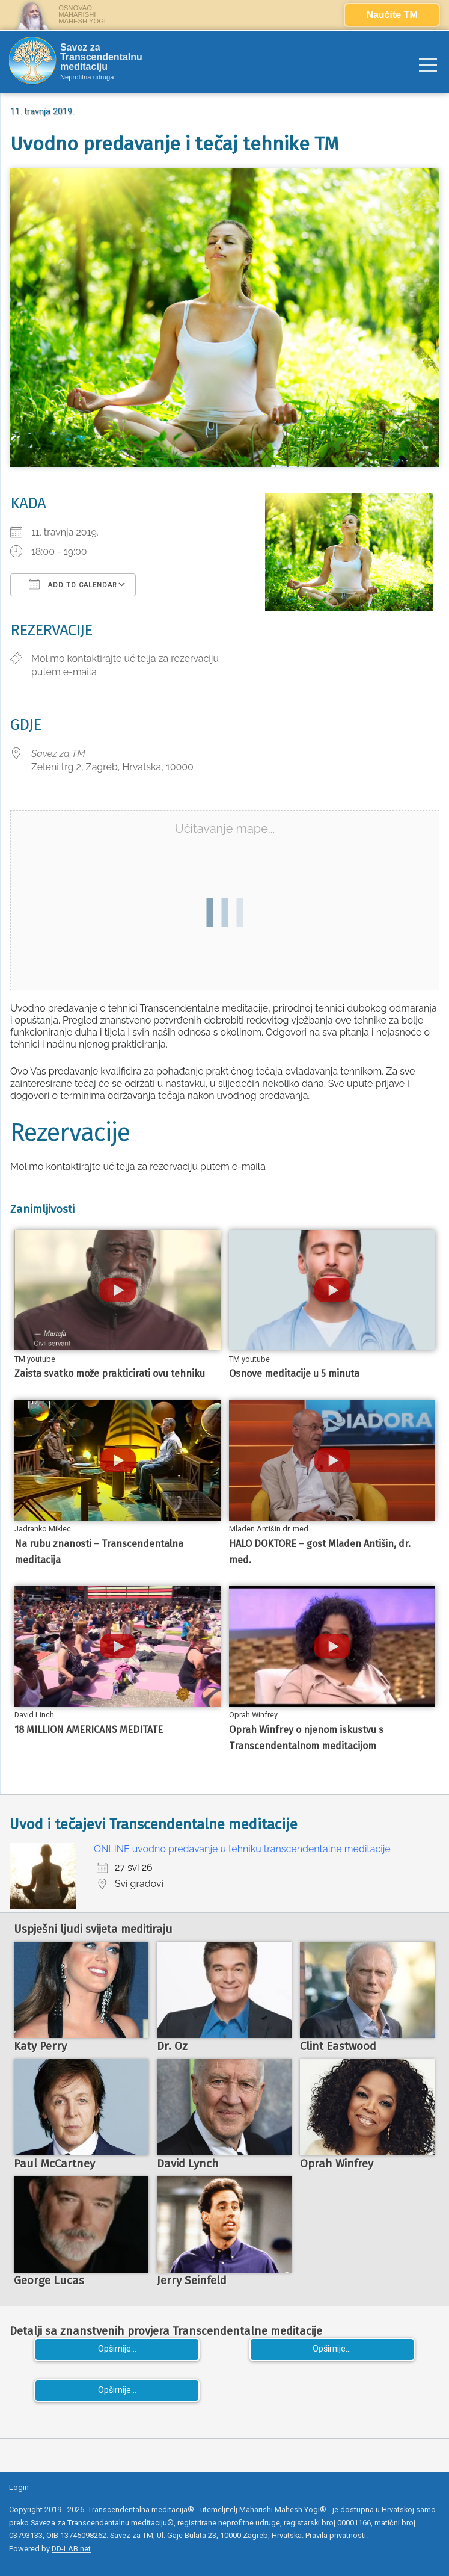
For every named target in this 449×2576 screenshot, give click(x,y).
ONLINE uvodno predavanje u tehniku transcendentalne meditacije (242, 1849)
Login (19, 2487)
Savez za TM (58, 753)
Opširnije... (117, 2349)
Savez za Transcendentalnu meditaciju (101, 57)
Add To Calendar (73, 584)
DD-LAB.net (71, 2548)
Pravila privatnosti (335, 2535)
